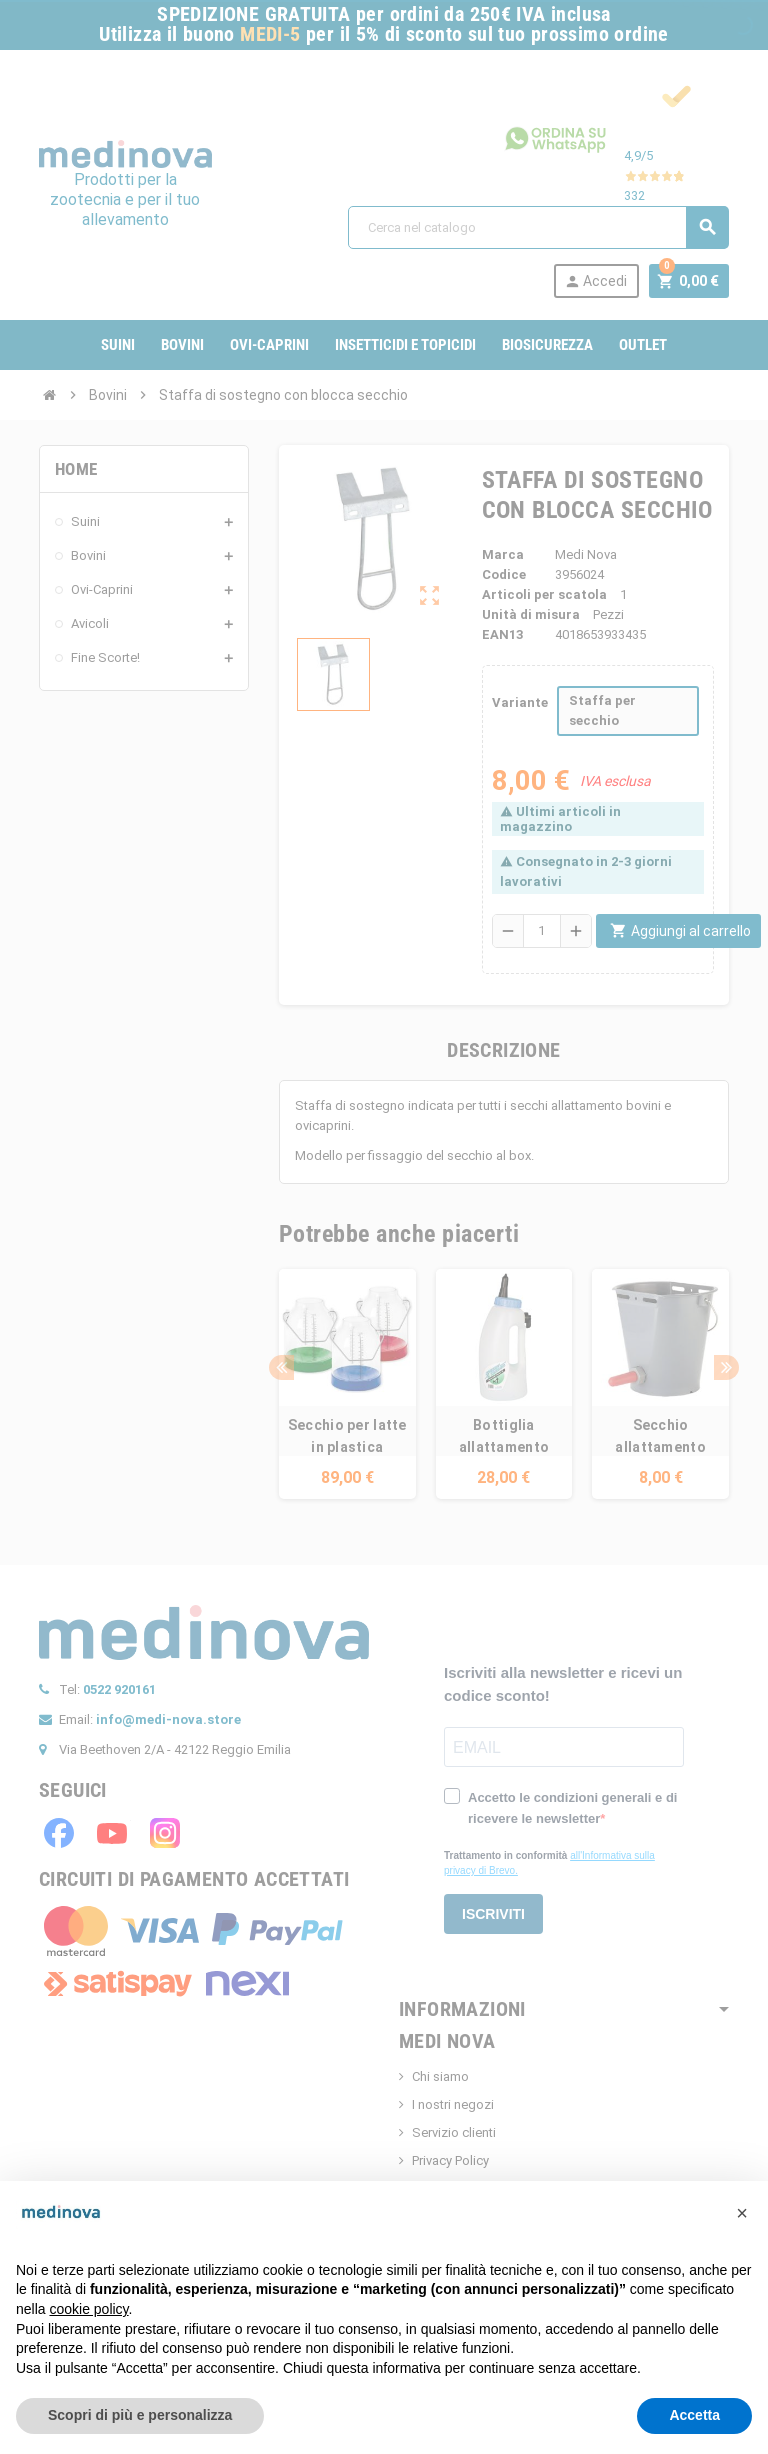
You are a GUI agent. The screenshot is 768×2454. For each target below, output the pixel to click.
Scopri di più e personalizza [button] (140, 2415)
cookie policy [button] (88, 2309)
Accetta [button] (694, 2415)
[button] (742, 2213)
